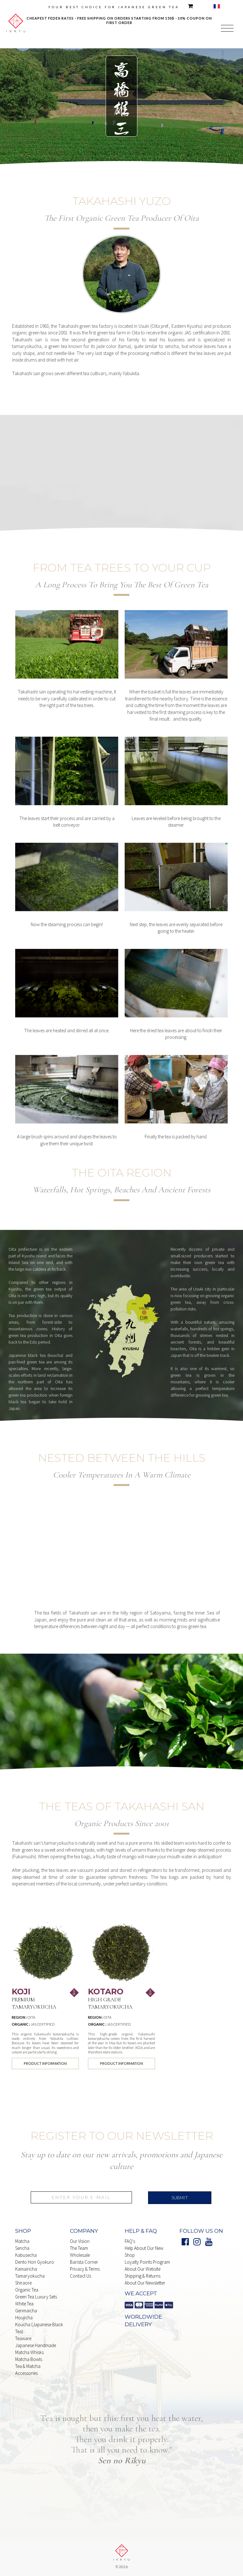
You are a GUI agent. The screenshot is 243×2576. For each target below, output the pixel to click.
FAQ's (130, 2241)
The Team (79, 2248)
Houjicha (24, 2318)
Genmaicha (26, 2311)
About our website (142, 2269)
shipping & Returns (142, 2276)
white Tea (24, 2304)
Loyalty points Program (147, 2262)
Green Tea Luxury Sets (36, 2297)
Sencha (22, 2248)
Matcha (22, 2241)
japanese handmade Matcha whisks (35, 2348)
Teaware (23, 2338)
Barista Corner (84, 2262)
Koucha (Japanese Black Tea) (39, 2327)
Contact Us (80, 2276)
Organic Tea (26, 2290)
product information (45, 2063)
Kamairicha (26, 2269)
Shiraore (23, 2283)
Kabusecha (26, 2255)
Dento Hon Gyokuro (34, 2262)
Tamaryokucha (30, 2276)
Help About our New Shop (144, 2251)
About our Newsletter (145, 2283)
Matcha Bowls (28, 2359)
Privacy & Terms (85, 2269)
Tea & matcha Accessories (27, 2369)
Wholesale (80, 2255)
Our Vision (80, 2241)
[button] (227, 28)
